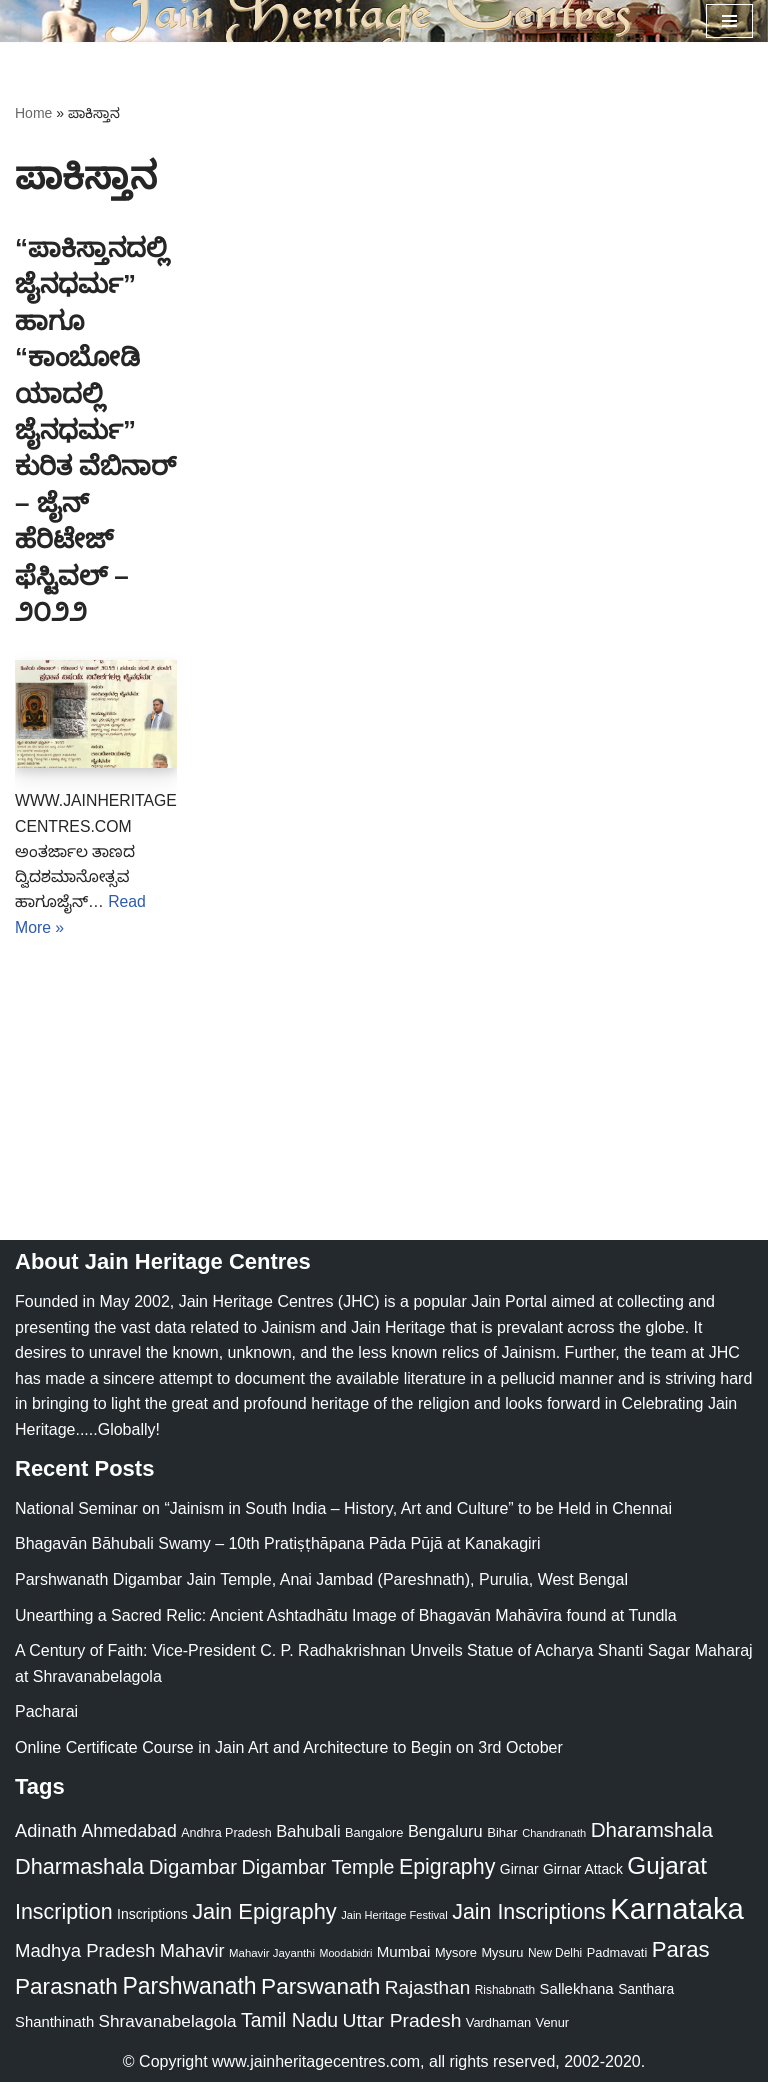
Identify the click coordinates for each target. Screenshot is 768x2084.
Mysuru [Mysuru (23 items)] (502, 1954)
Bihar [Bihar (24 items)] (502, 1834)
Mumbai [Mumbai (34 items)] (404, 1953)
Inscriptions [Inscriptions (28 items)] (152, 1916)
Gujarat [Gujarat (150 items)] (667, 1867)
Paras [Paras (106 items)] (681, 1951)
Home (33, 113)
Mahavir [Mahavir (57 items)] (192, 1952)
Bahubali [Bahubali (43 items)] (308, 1833)
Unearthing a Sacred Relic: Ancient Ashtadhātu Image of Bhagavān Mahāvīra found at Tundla (346, 1617)
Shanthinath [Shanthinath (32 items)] (54, 2024)
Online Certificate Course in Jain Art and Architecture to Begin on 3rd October (289, 1749)
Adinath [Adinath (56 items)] (46, 1832)
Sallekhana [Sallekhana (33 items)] (577, 1990)
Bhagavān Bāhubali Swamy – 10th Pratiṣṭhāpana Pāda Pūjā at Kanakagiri (277, 1545)
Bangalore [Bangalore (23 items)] (374, 1834)
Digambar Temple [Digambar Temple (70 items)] (318, 1869)
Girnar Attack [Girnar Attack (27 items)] (583, 1871)
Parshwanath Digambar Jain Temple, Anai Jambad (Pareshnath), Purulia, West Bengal (321, 1581)
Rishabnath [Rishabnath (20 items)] (505, 1992)
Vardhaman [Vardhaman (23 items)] (498, 2024)
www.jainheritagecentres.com (316, 2063)
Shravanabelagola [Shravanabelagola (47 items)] (168, 2023)
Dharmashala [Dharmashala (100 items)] (79, 1868)
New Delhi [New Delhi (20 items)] (555, 1955)
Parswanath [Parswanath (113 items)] (320, 1988)
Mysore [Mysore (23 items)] (456, 1954)
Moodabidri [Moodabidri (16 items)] (346, 1955)
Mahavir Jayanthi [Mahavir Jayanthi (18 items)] (272, 1955)
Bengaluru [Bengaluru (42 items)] (445, 1833)
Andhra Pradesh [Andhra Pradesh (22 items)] (226, 1835)
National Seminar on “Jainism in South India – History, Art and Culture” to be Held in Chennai (343, 1510)
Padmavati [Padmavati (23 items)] (617, 1954)
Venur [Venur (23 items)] (552, 2024)
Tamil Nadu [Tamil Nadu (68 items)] (289, 2022)
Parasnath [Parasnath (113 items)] (66, 1988)
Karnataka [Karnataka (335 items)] (677, 1910)
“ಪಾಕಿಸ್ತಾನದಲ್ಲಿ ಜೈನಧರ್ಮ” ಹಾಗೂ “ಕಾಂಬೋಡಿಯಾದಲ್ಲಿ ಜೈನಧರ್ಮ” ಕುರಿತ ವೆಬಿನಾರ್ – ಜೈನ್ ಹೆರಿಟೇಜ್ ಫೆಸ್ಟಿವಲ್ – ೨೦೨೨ (95, 430)
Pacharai (46, 1713)
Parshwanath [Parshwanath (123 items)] (189, 1988)
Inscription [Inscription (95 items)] (64, 1914)
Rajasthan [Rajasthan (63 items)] (428, 1989)
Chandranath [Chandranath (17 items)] (554, 1835)
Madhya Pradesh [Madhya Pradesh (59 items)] (85, 1952)
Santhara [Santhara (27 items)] (646, 1991)
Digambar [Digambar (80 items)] (193, 1869)
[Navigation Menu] (729, 21)
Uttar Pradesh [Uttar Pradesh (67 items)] (402, 2022)
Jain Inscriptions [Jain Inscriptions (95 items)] (529, 1914)
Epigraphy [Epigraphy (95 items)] (447, 1869)
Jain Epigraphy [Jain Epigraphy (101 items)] (264, 1913)
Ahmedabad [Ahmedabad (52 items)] (128, 1833)
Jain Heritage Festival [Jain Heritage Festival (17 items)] (394, 1917)
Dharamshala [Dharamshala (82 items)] (652, 1831)
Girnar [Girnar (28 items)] (519, 1871)
